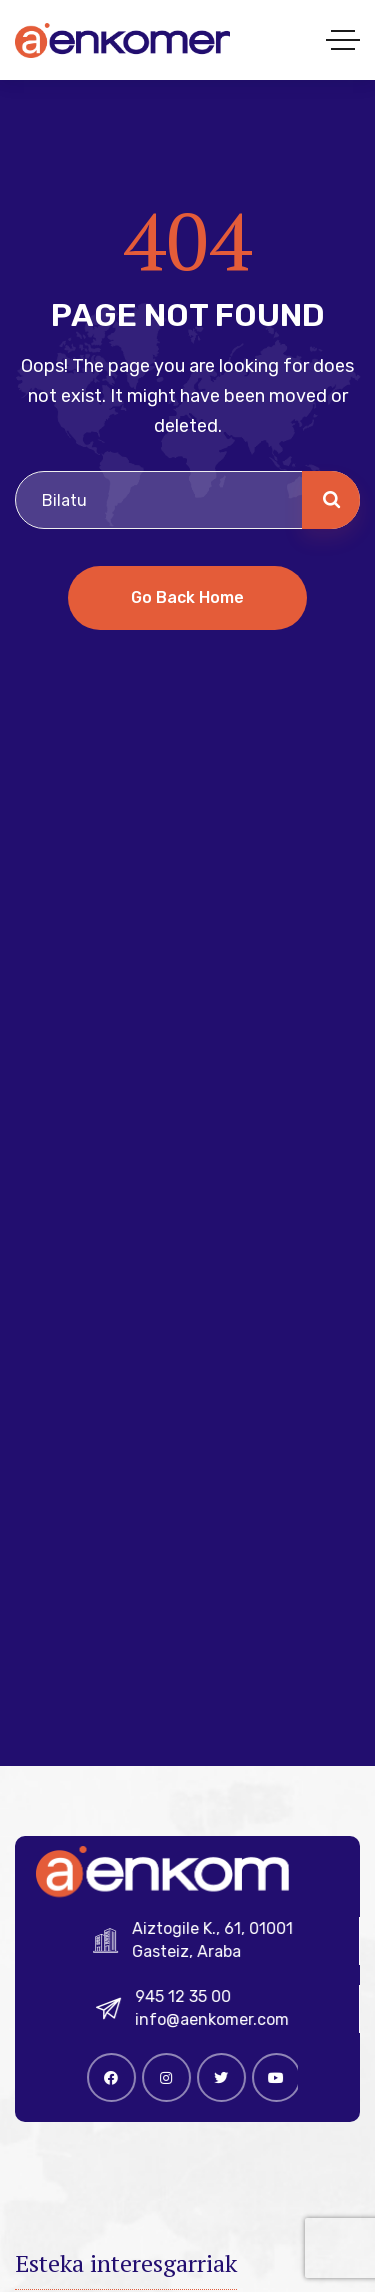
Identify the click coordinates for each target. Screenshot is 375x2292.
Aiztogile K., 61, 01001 (219, 1928)
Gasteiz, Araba (193, 1951)
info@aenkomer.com (220, 2019)
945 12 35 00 (191, 1996)
